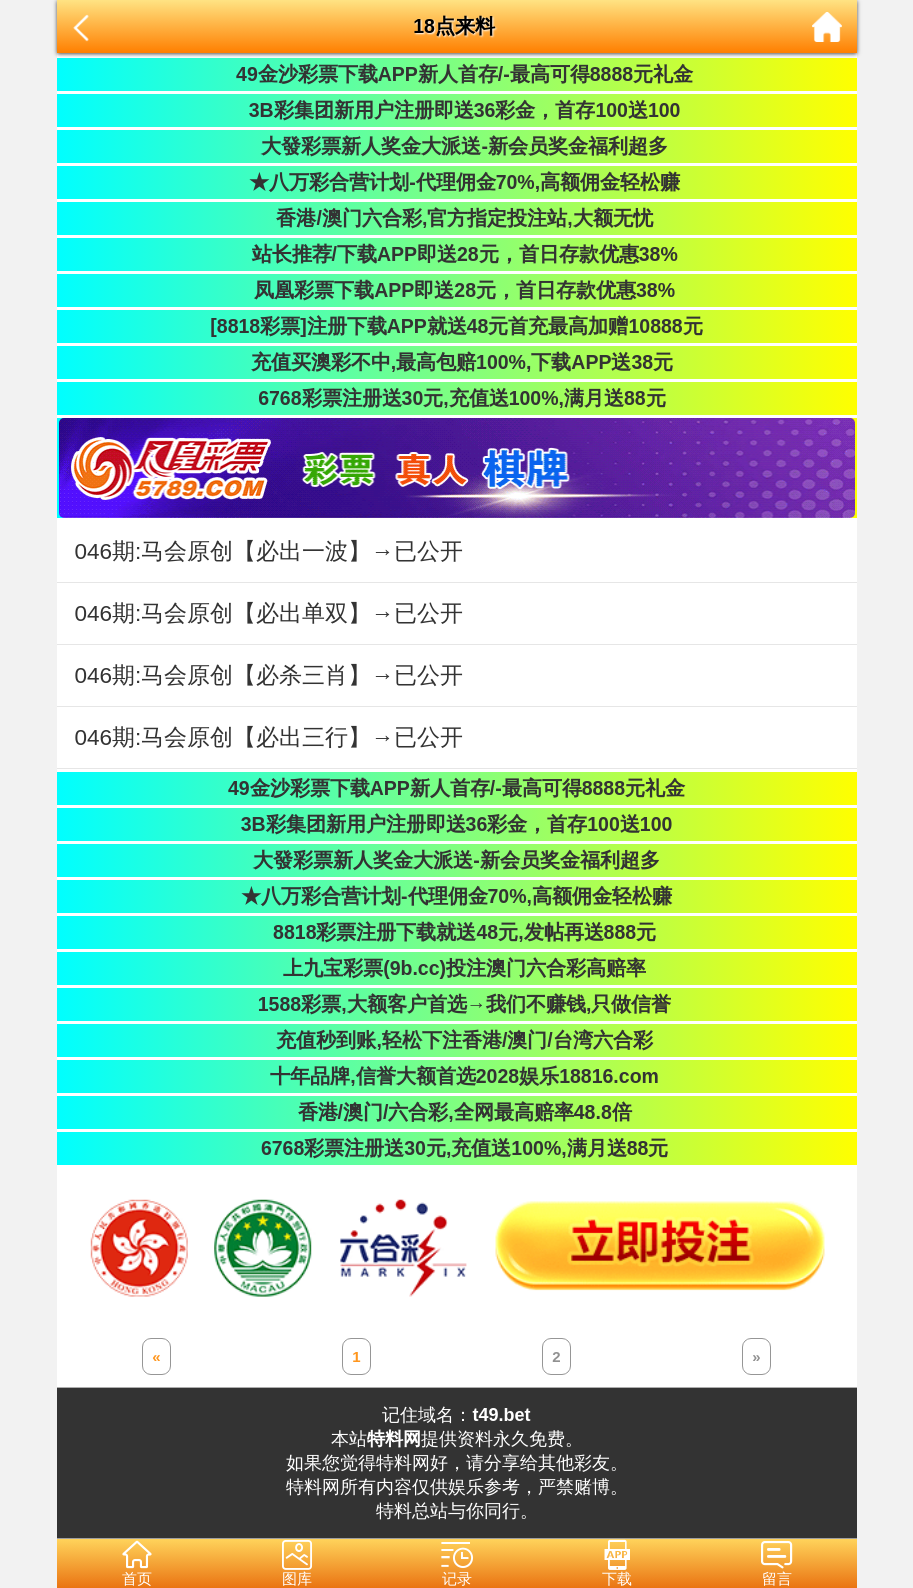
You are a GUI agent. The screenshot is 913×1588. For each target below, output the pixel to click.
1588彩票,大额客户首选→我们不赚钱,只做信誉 (457, 1004)
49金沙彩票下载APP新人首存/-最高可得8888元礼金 (456, 74)
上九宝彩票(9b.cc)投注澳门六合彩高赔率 (456, 968)
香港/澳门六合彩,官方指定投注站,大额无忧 (456, 218)
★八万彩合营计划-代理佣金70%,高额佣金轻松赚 (456, 182)
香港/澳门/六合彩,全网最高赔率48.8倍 (456, 1112)
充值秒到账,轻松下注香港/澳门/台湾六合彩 (456, 1040)
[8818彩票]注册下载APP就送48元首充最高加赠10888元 (456, 326)
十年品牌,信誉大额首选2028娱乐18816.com (456, 1076)
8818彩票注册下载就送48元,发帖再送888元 (456, 932)
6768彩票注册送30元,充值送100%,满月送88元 (456, 398)
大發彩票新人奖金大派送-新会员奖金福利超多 (456, 146)
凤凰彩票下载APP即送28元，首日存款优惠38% (456, 290)
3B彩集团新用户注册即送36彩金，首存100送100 (457, 110)
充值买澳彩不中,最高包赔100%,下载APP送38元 (456, 362)
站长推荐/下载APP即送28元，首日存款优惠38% (456, 254)
